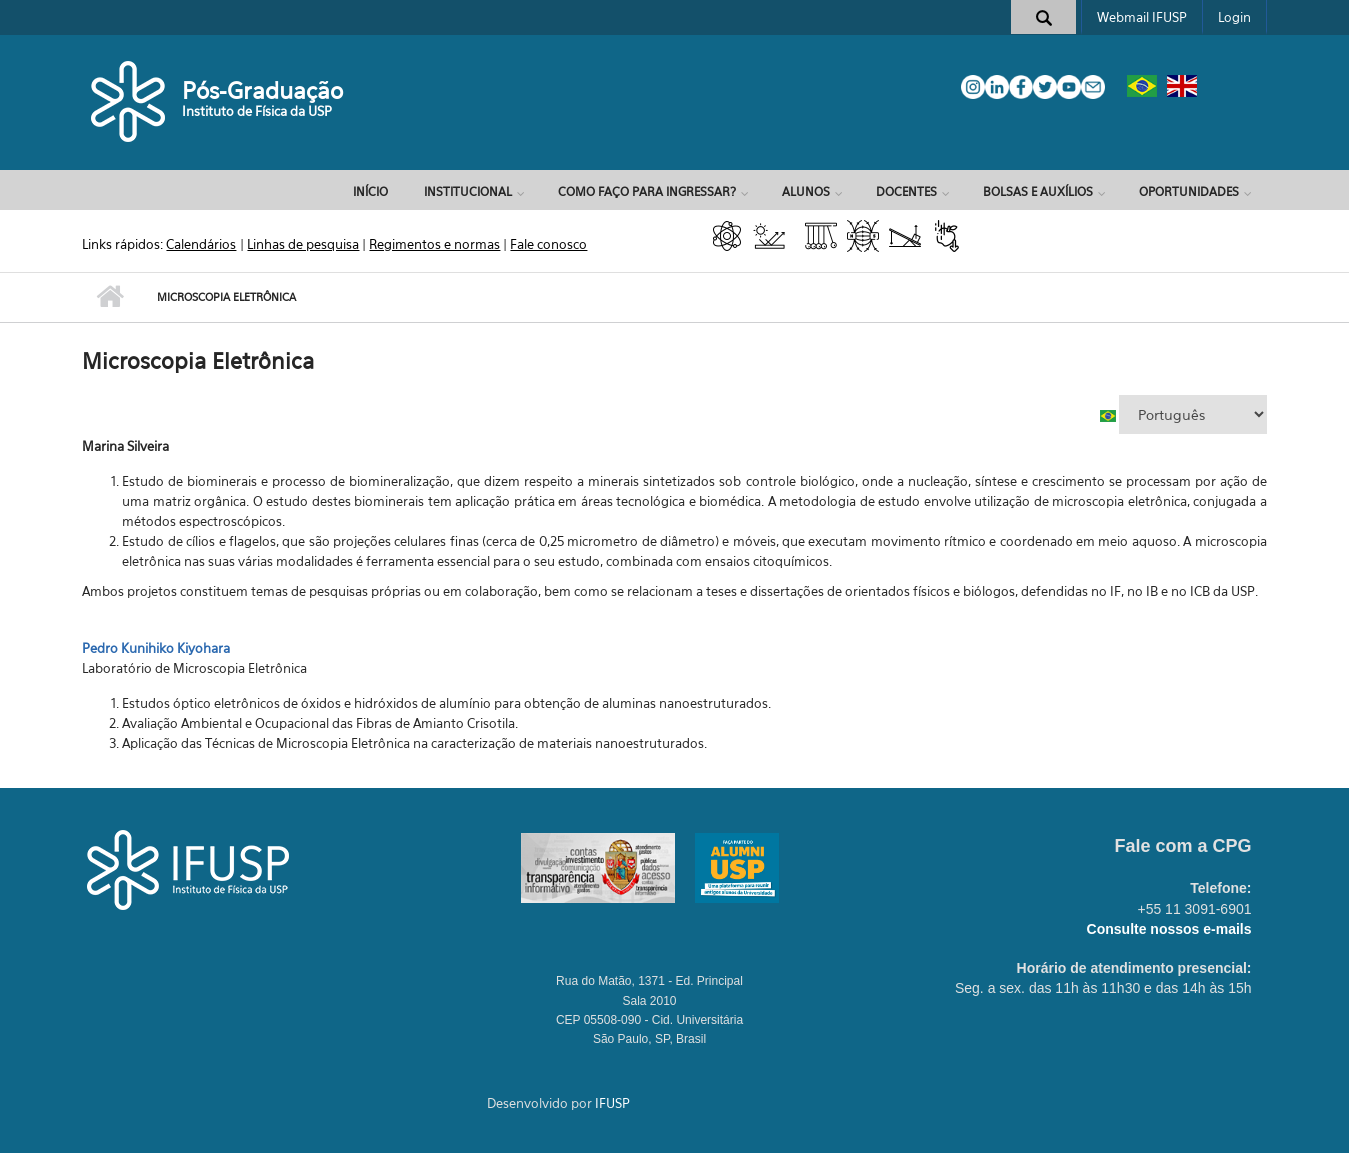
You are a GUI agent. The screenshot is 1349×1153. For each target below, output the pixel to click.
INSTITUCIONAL (468, 191)
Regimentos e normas (434, 244)
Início (370, 191)
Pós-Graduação (262, 90)
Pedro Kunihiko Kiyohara (156, 648)
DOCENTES (906, 191)
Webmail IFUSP (1142, 17)
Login (1234, 17)
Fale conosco (548, 244)
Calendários (201, 244)
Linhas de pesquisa (303, 244)
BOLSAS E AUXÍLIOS (1038, 191)
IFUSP (612, 1103)
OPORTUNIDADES (1189, 191)
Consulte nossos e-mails (1169, 929)
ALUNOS (806, 191)
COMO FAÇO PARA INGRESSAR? (647, 191)
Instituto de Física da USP (257, 111)
